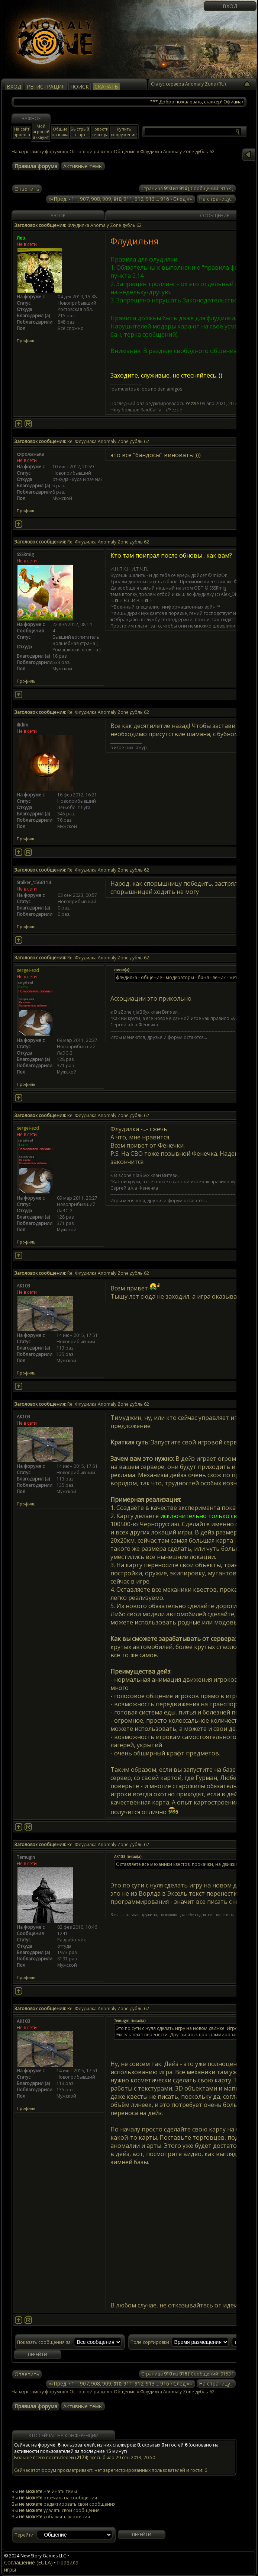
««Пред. (57, 198)
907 (84, 198)
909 (106, 198)
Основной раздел (89, 151)
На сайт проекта (21, 131)
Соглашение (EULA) (28, 2562)
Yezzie (192, 403)
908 (95, 198)
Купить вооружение (124, 131)
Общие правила (60, 131)
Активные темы (83, 166)
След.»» (182, 198)
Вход (230, 6)
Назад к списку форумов (38, 151)
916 (164, 198)
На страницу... (216, 198)
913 (150, 198)
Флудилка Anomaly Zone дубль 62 (177, 2392)
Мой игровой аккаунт (40, 131)
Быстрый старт (80, 131)
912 (139, 198)
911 (127, 198)
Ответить (26, 188)
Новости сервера (100, 131)
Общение (125, 151)
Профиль (26, 340)
